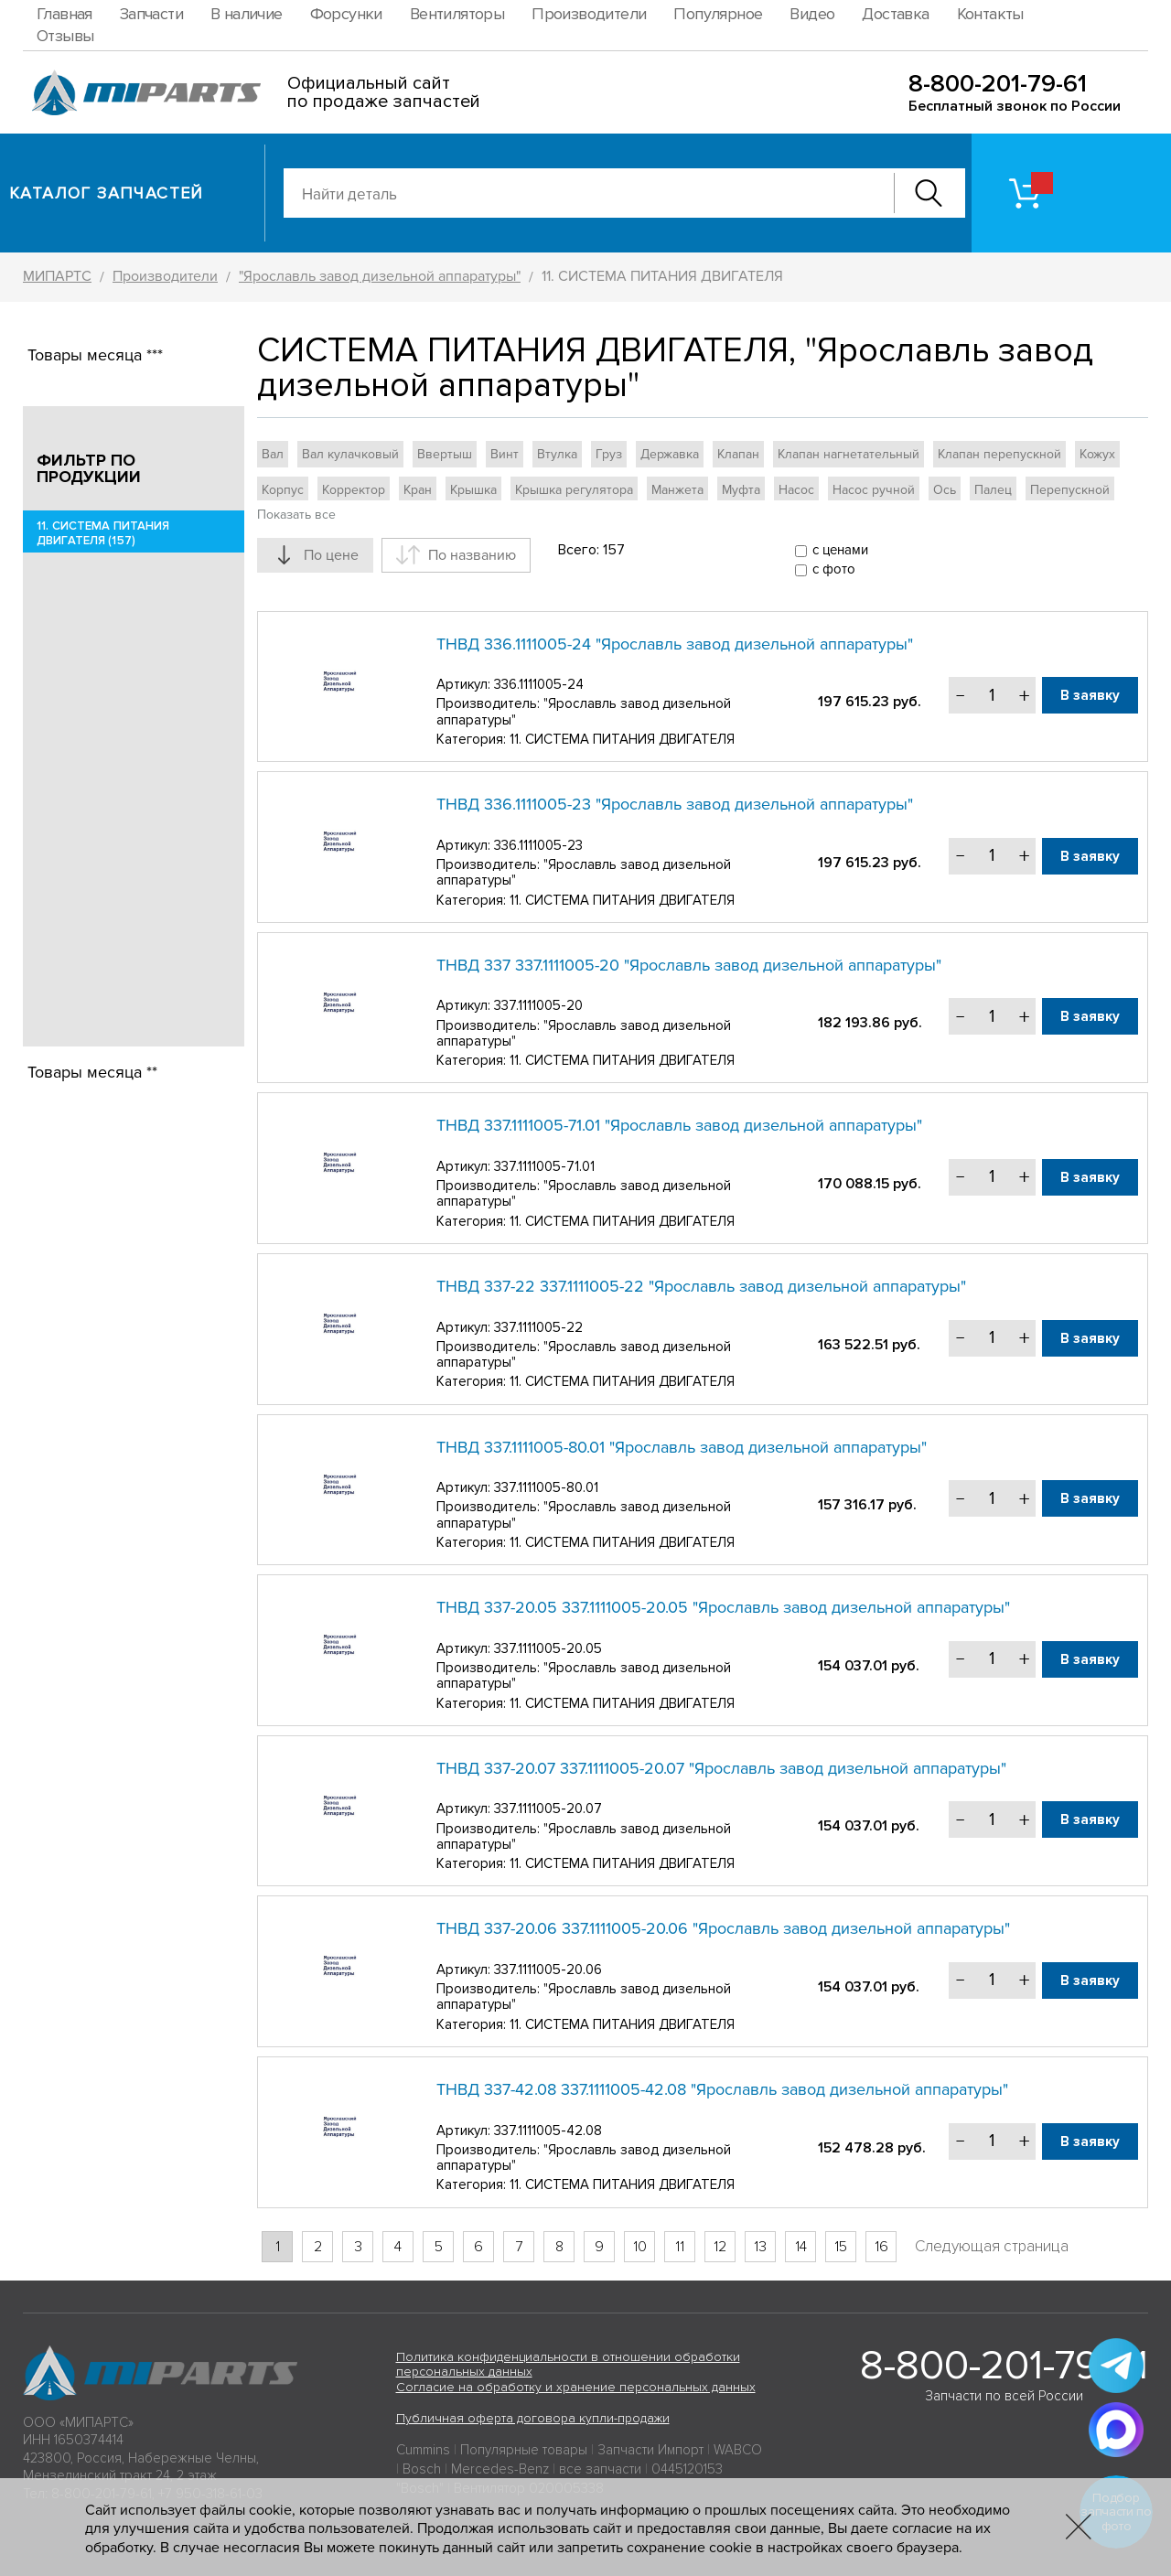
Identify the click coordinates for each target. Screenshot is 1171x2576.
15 (840, 2247)
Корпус (283, 490)
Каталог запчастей (106, 193)
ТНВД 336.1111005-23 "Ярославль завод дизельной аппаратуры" (674, 804)
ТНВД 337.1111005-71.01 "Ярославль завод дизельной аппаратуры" (679, 1125)
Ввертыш (444, 454)
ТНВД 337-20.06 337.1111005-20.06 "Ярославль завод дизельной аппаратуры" (723, 1928)
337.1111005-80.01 (546, 1487)
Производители (589, 14)
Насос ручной (874, 490)
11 (679, 2247)
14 (801, 2247)
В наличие (246, 14)
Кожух (1097, 454)
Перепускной (1070, 490)
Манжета (677, 490)
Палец (993, 490)
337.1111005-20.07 (548, 1808)
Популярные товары (523, 2450)
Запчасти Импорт (650, 2450)
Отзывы (65, 36)
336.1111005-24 (539, 684)
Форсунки (346, 14)
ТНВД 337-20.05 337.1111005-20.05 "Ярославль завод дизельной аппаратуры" (723, 1607)
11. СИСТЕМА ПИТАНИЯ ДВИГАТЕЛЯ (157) (103, 533)
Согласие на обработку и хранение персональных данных (576, 2387)
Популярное (717, 14)
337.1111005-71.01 (544, 1166)
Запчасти (151, 14)
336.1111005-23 (538, 845)
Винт (504, 454)
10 (640, 2247)
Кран (417, 490)
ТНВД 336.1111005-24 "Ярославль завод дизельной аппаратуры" (674, 644)
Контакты (990, 14)
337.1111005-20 (538, 1005)
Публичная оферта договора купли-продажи (533, 2418)
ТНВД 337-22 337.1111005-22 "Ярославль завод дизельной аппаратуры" (701, 1286)
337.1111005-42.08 (548, 2130)
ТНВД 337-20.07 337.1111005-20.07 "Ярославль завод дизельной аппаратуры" (721, 1768)
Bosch (422, 2469)
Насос (796, 490)
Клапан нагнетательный (848, 454)
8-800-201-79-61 (997, 84)
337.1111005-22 (538, 1327)
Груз (609, 454)
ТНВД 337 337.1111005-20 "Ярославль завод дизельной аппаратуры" (688, 965)
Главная (64, 14)
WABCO (738, 2450)
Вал (273, 454)
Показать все (296, 514)
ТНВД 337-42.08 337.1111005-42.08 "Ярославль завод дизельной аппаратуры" (722, 2089)
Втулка (557, 454)
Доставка (895, 14)
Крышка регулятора (574, 490)
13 (760, 2247)
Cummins (423, 2450)
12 (720, 2247)
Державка (669, 454)
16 (881, 2247)
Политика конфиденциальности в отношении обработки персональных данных (568, 2364)
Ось (944, 490)
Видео (812, 14)
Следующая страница (992, 2246)
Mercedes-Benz (500, 2469)
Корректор (353, 490)
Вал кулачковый (350, 454)
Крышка (473, 490)
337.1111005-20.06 (548, 1969)
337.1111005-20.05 (548, 1648)
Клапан (738, 454)
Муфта (741, 490)
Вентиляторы (457, 14)
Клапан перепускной (999, 454)
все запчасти (600, 2469)
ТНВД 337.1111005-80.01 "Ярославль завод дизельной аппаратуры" (681, 1447)
